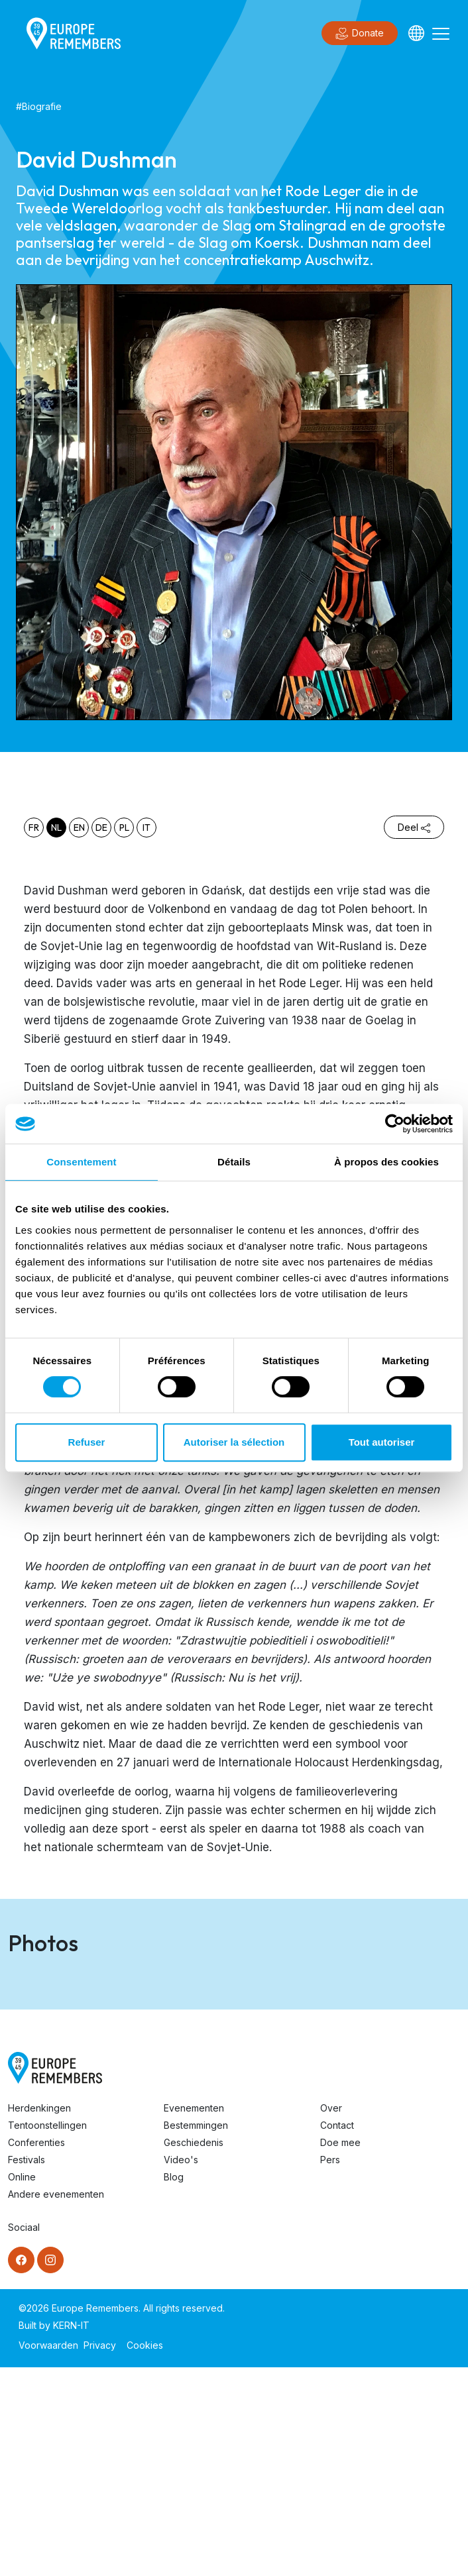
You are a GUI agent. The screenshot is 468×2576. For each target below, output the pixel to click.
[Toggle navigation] (440, 33)
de (101, 827)
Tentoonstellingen (47, 2333)
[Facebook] (21, 2468)
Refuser (86, 1442)
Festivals (26, 2368)
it (146, 827)
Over (331, 2316)
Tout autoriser (382, 1442)
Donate (359, 33)
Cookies (145, 2553)
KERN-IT (71, 2534)
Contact (337, 2333)
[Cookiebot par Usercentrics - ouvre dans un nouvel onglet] (395, 1124)
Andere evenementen (56, 2402)
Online (22, 2385)
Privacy (100, 2553)
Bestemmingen (196, 2333)
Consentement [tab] (81, 1161)
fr (34, 827)
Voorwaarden (48, 2553)
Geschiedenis (193, 2351)
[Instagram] (50, 2468)
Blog (174, 2385)
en (79, 827)
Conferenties (36, 2351)
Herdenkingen (39, 2316)
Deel (414, 827)
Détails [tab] (234, 1161)
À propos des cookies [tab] (386, 1161)
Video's (181, 2368)
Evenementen (194, 2316)
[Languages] (416, 33)
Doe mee (340, 2351)
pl (124, 827)
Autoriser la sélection (234, 1442)
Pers (330, 2368)
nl (56, 827)
